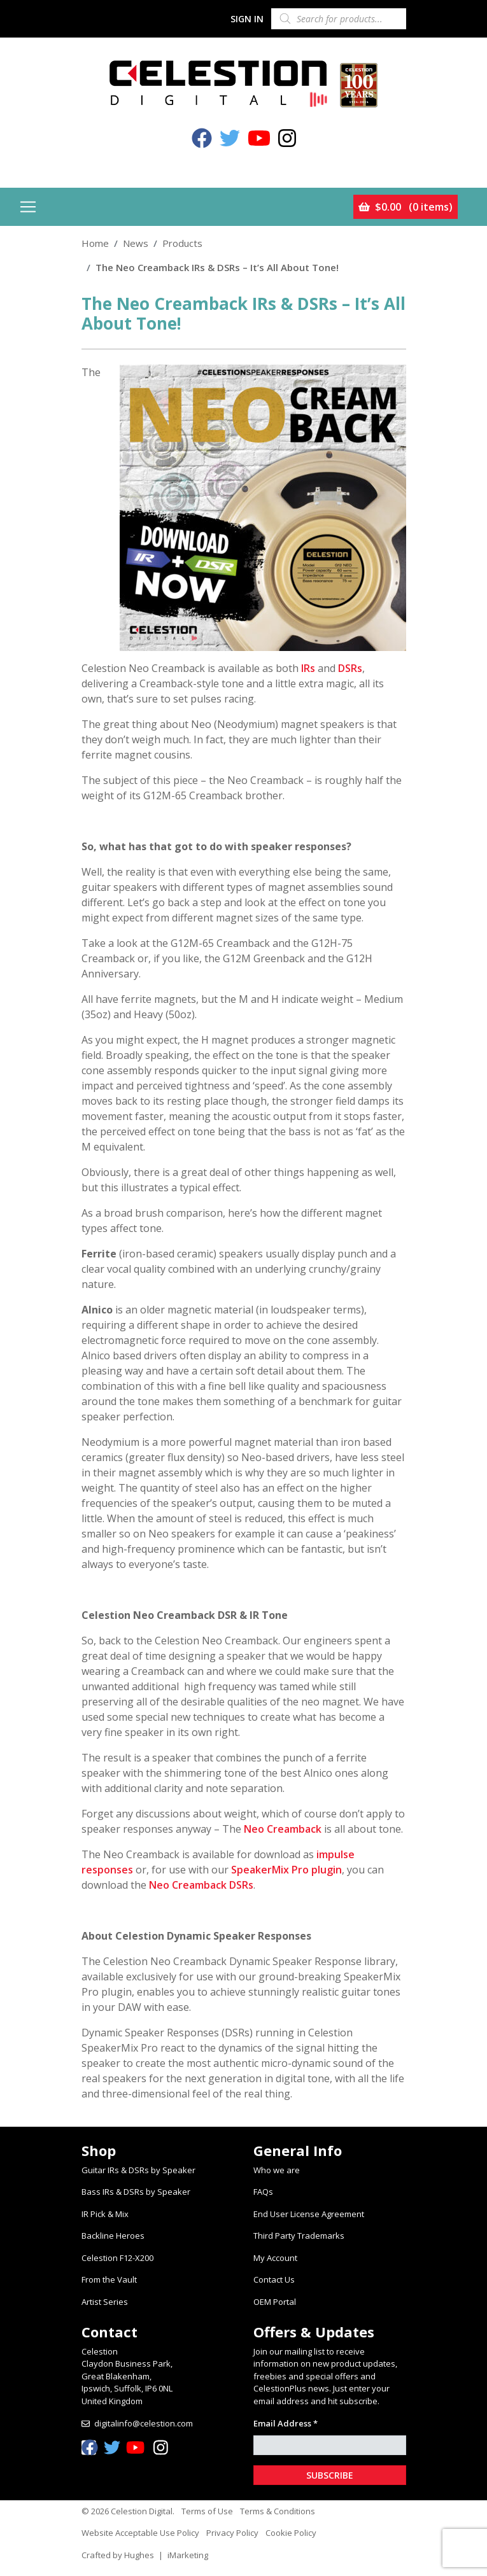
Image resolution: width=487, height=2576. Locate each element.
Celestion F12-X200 (117, 2258)
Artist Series (104, 2301)
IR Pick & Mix (105, 2214)
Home (95, 243)
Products (182, 243)
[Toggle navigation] (28, 207)
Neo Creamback (282, 1829)
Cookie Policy (290, 2532)
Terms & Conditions (277, 2511)
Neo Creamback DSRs (201, 1885)
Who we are (276, 2170)
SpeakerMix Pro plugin (286, 1870)
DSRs (350, 668)
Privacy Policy (232, 2532)
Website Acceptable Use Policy (140, 2532)
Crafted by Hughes (117, 2555)
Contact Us (274, 2279)
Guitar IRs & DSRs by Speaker (138, 2170)
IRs (308, 668)
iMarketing (187, 2555)
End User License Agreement (308, 2214)
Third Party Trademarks (298, 2235)
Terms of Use (207, 2511)
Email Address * (285, 2423)
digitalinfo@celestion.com (143, 2423)
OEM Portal (274, 2301)
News (135, 243)
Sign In (247, 19)
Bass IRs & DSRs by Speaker (135, 2191)
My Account (275, 2258)
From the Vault (109, 2279)
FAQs (263, 2191)
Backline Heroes (113, 2235)
